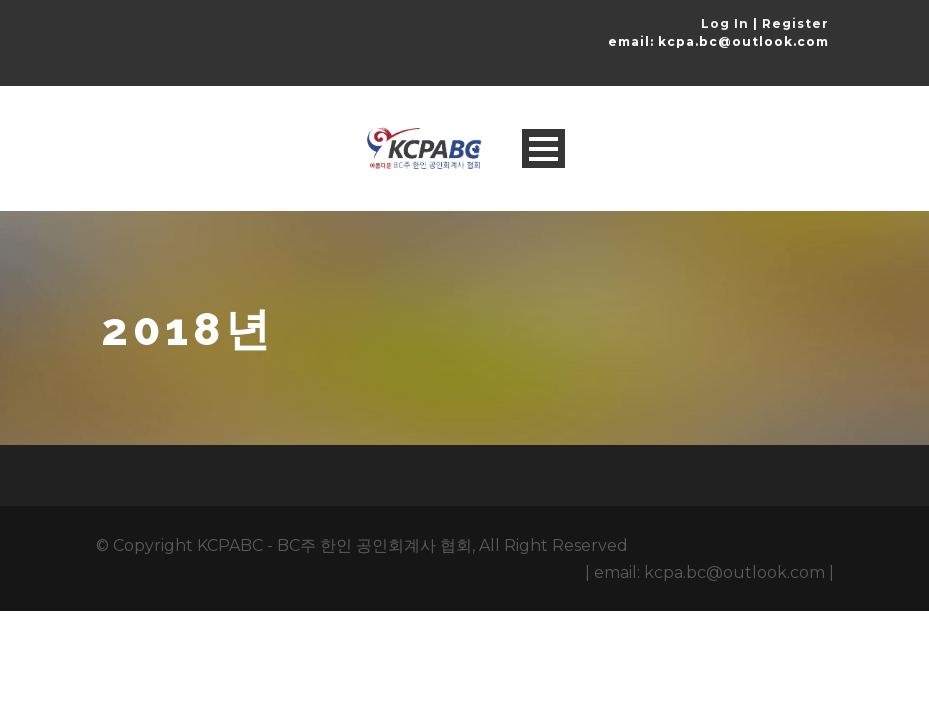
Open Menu (543, 148)
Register (795, 23)
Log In (725, 23)
